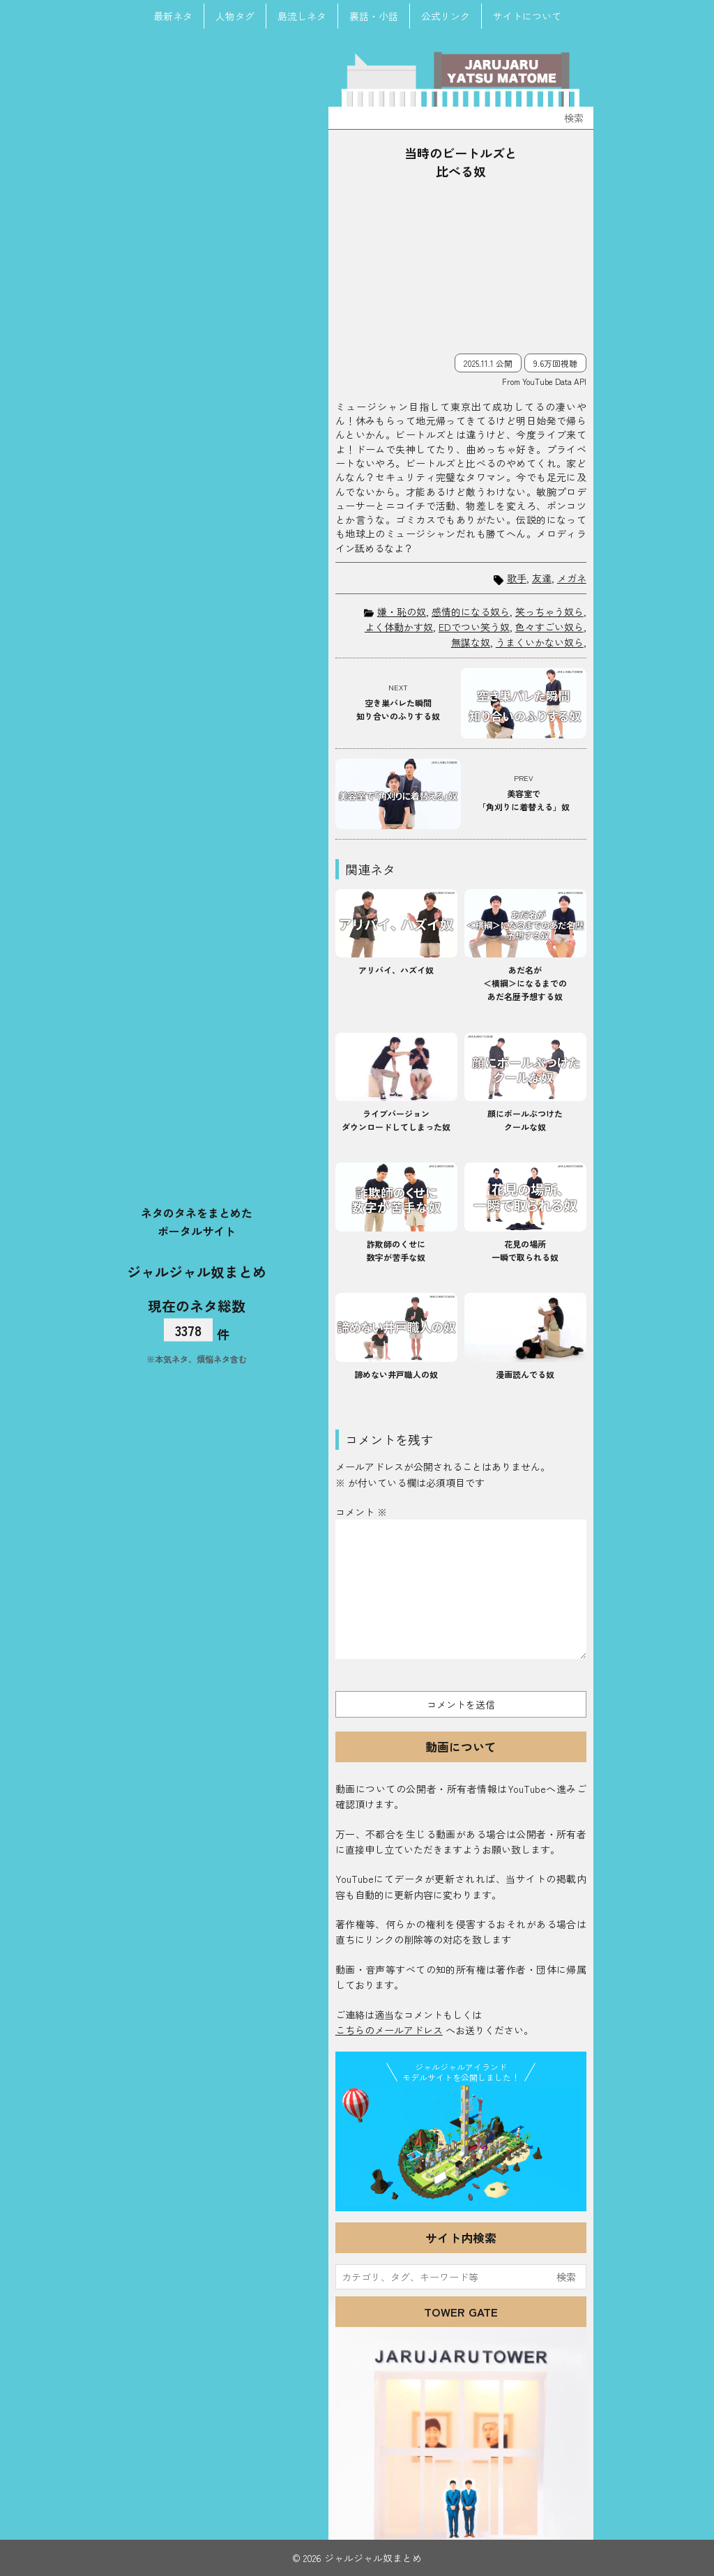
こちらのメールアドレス (389, 2030)
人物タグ (235, 16)
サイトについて (527, 16)
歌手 (516, 578)
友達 (542, 578)
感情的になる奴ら (471, 612)
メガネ (571, 578)
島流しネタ (302, 16)
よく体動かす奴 (399, 627)
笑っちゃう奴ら (549, 612)
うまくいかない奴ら (540, 642)
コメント (361, 1512)
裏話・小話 (373, 16)
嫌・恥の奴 (401, 612)
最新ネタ (172, 16)
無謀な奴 (470, 642)
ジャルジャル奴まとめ (196, 1271)
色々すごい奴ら (549, 627)
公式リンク (445, 16)
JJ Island (461, 2146)
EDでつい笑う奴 (474, 627)
